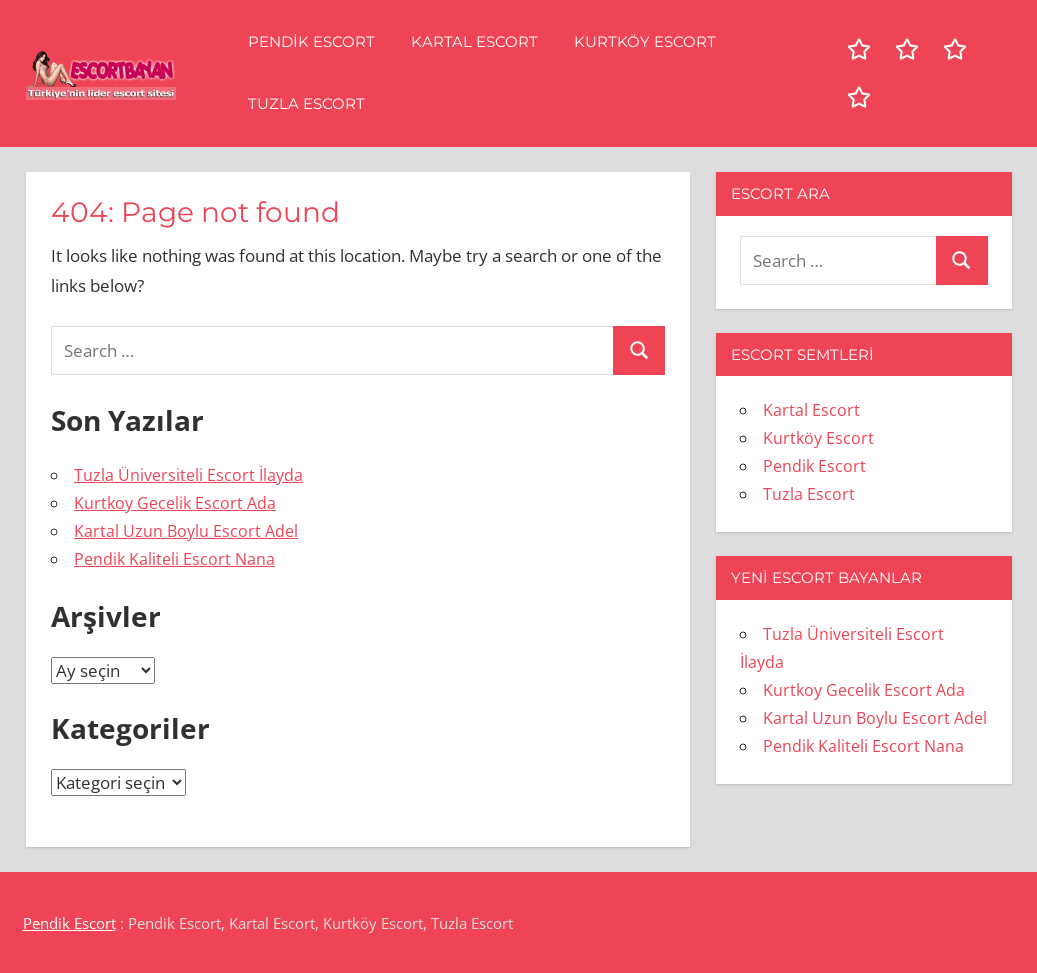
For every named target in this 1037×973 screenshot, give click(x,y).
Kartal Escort (474, 41)
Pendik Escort (311, 41)
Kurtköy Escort (645, 41)
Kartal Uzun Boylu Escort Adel (186, 531)
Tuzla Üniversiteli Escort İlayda (188, 475)
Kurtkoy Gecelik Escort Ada (175, 503)
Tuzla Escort (306, 103)
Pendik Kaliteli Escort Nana (174, 559)
